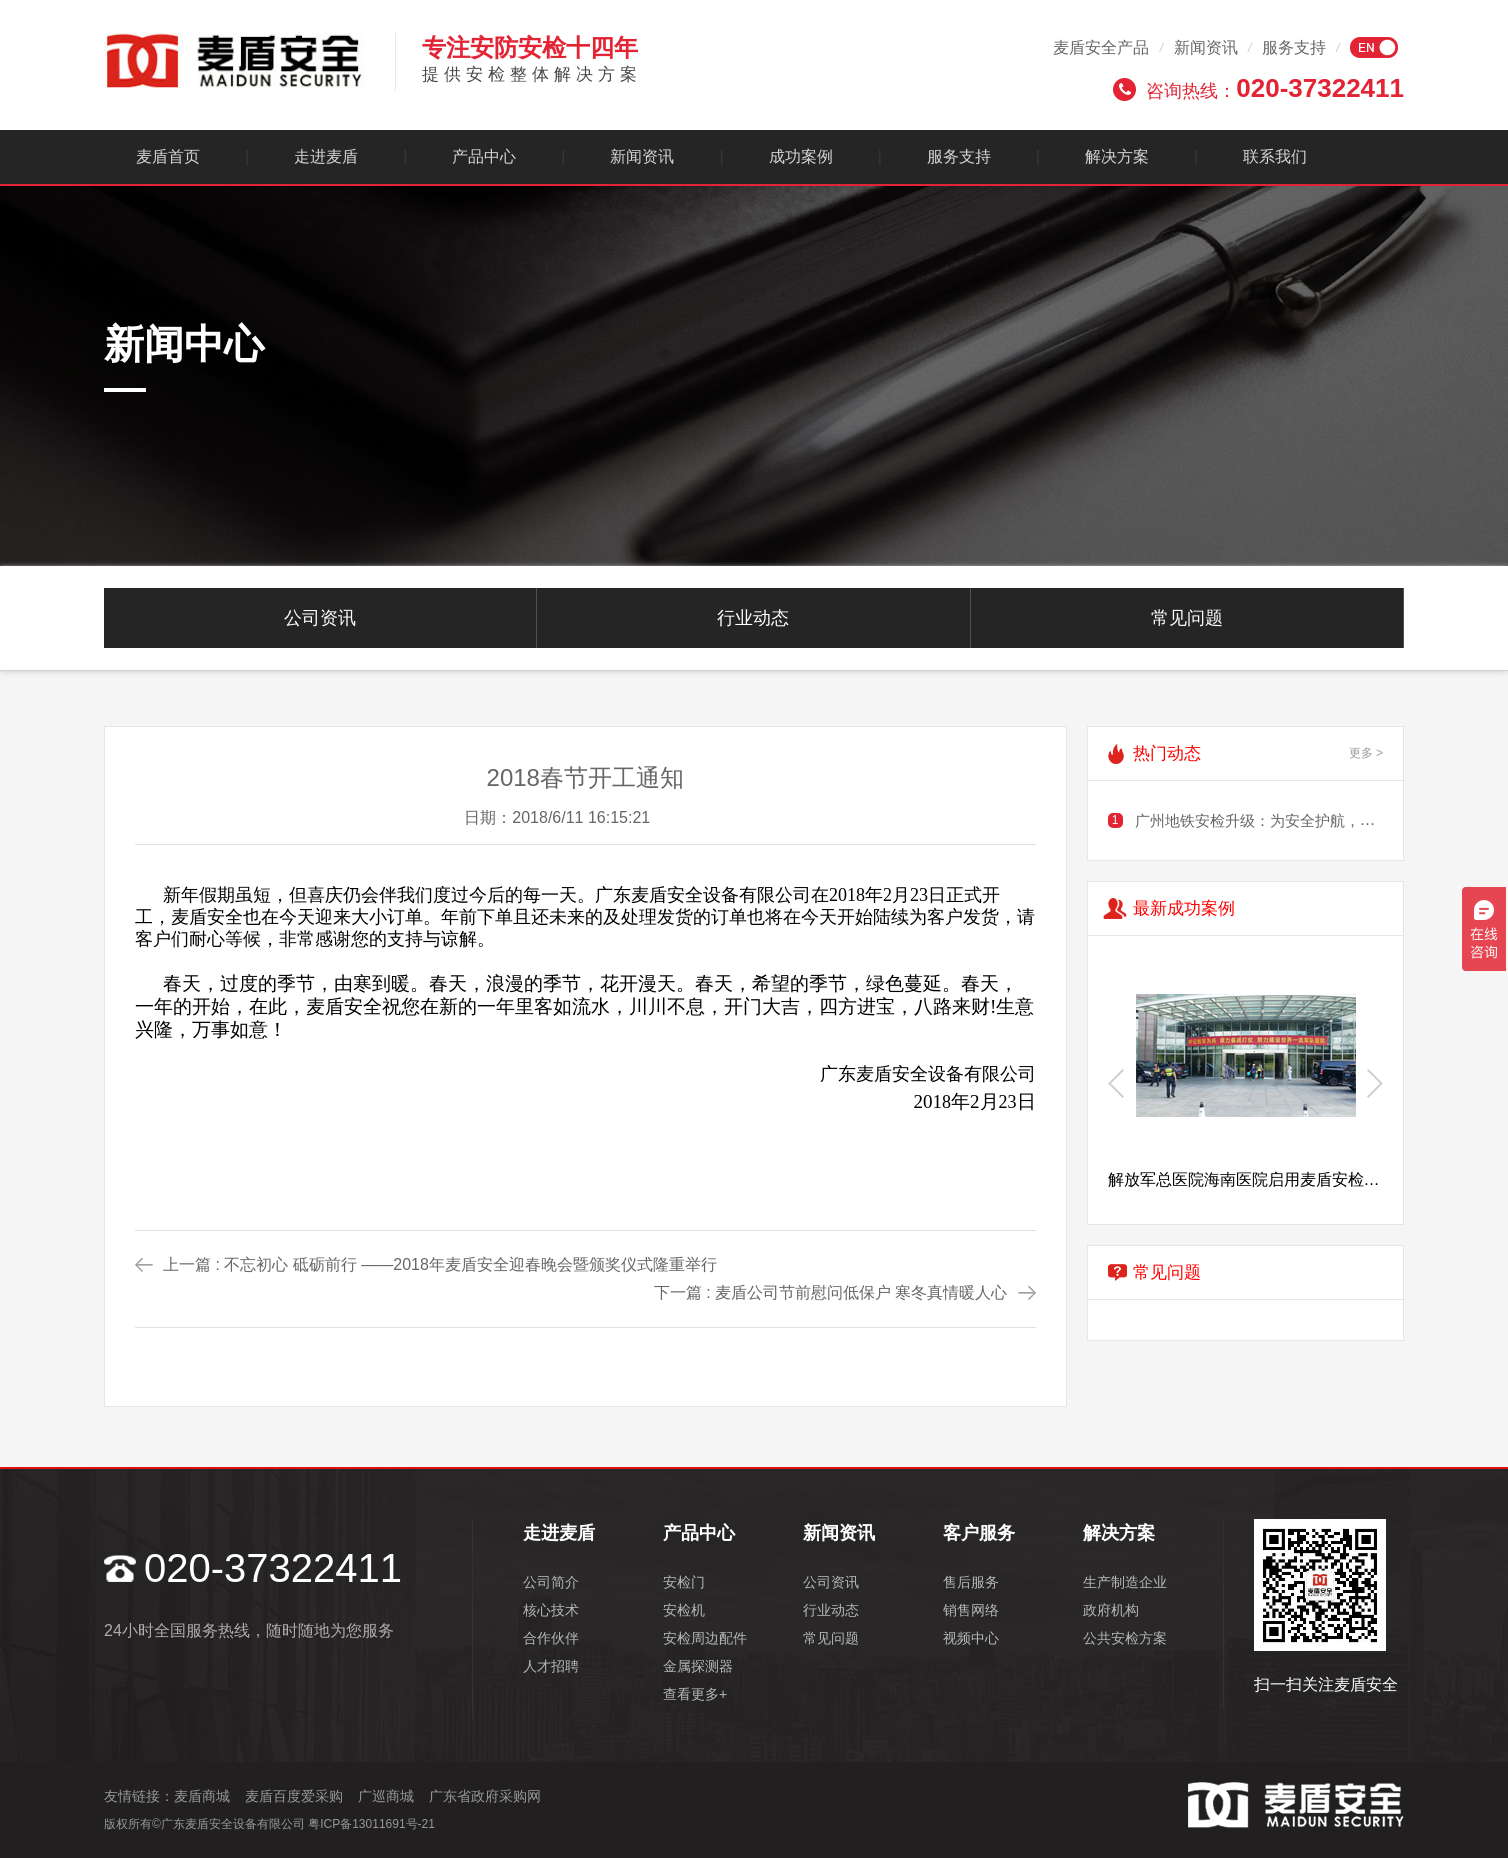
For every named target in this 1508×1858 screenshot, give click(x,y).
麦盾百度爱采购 (294, 1796)
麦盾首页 (168, 156)
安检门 (684, 1582)
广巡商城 (386, 1796)
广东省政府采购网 (485, 1796)
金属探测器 (698, 1666)
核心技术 (551, 1610)
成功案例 (801, 156)
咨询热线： (1275, 88)
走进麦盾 (326, 156)
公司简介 (551, 1582)
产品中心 (484, 156)
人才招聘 (551, 1666)
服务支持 (1294, 47)
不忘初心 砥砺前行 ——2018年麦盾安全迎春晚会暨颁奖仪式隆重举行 (470, 1264)
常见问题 (1187, 618)
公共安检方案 (1125, 1638)
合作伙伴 (551, 1638)
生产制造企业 (1125, 1582)
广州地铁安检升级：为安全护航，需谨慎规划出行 (1300, 820)
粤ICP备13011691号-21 (371, 1824)
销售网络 (971, 1610)
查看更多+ (695, 1694)
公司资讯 (320, 618)
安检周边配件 (705, 1638)
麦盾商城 (202, 1796)
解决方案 (1117, 156)
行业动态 (753, 618)
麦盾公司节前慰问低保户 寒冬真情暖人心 (861, 1292)
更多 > (1366, 753)
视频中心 (971, 1638)
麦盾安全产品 (1101, 47)
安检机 (684, 1610)
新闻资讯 (1206, 47)
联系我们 (1275, 156)
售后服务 (971, 1582)
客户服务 (979, 1533)
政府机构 (1111, 1610)
